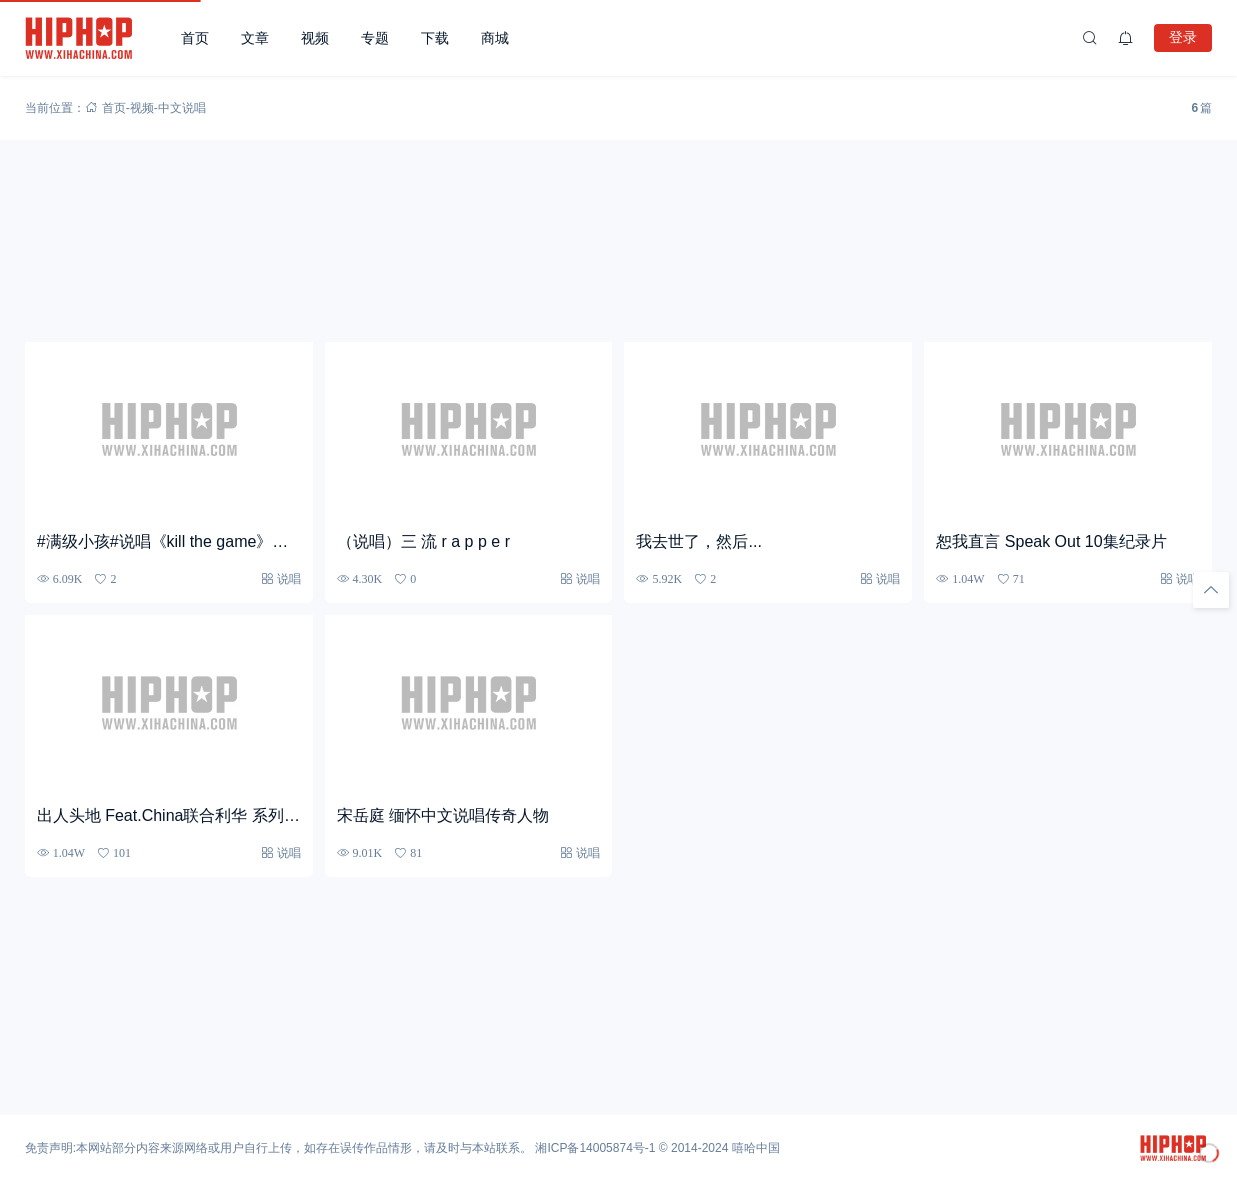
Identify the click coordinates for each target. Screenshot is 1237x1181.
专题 (375, 38)
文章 (255, 38)
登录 (1183, 37)
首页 (195, 38)
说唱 (289, 578)
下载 (435, 38)
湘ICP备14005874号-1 (595, 1148)
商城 (495, 38)
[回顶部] (1211, 590)
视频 (315, 38)
